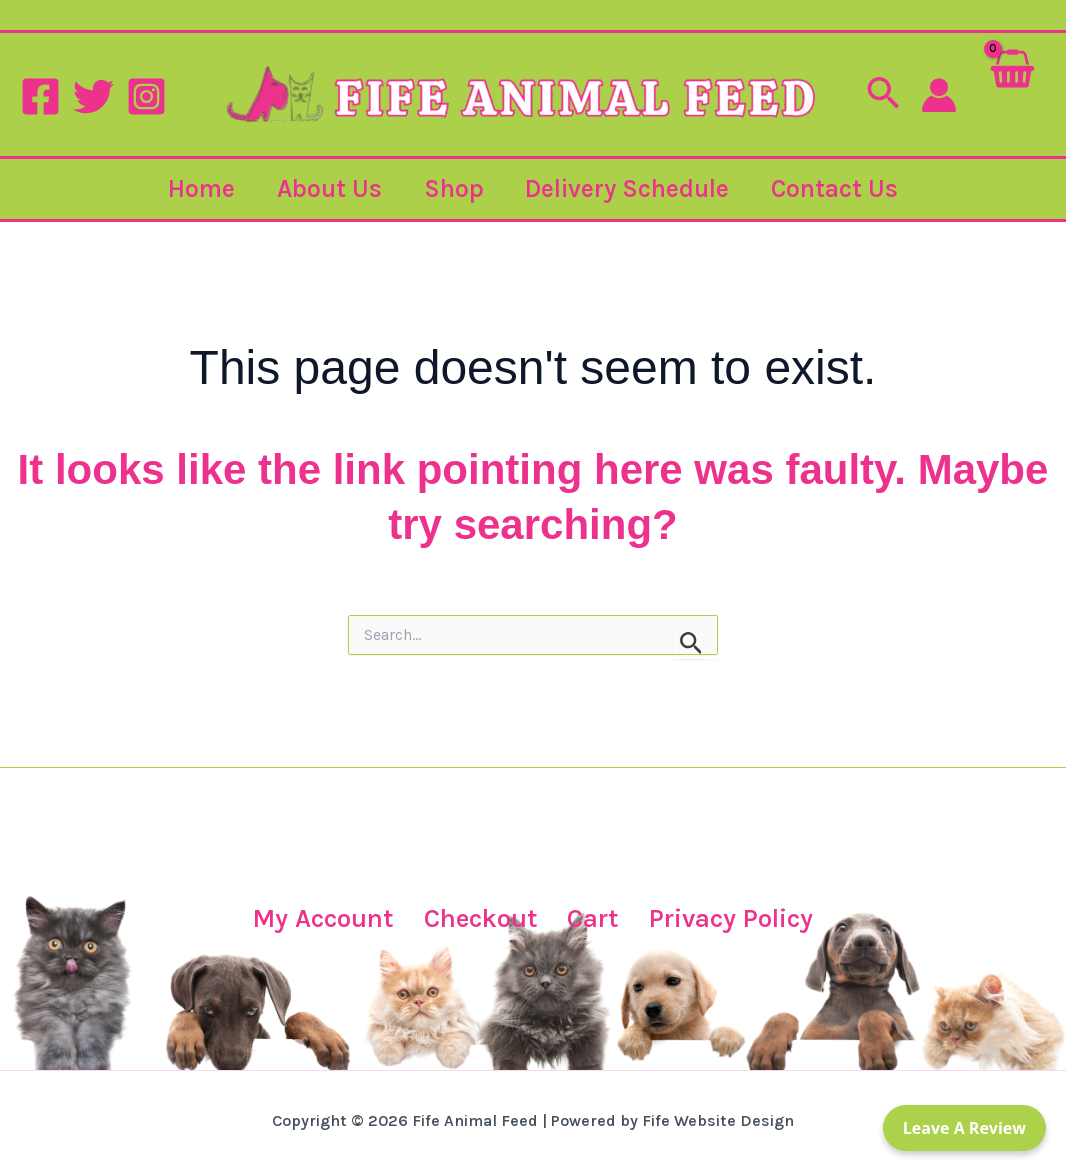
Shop (454, 188)
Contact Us (851, 188)
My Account (310, 918)
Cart (592, 918)
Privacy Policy (739, 918)
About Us (321, 188)
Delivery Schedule (636, 188)
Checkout (475, 918)
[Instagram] (146, 96)
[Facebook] (40, 96)
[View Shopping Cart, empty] (1011, 94)
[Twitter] (93, 96)
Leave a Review (964, 1128)
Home (185, 188)
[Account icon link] (939, 95)
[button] (883, 95)
